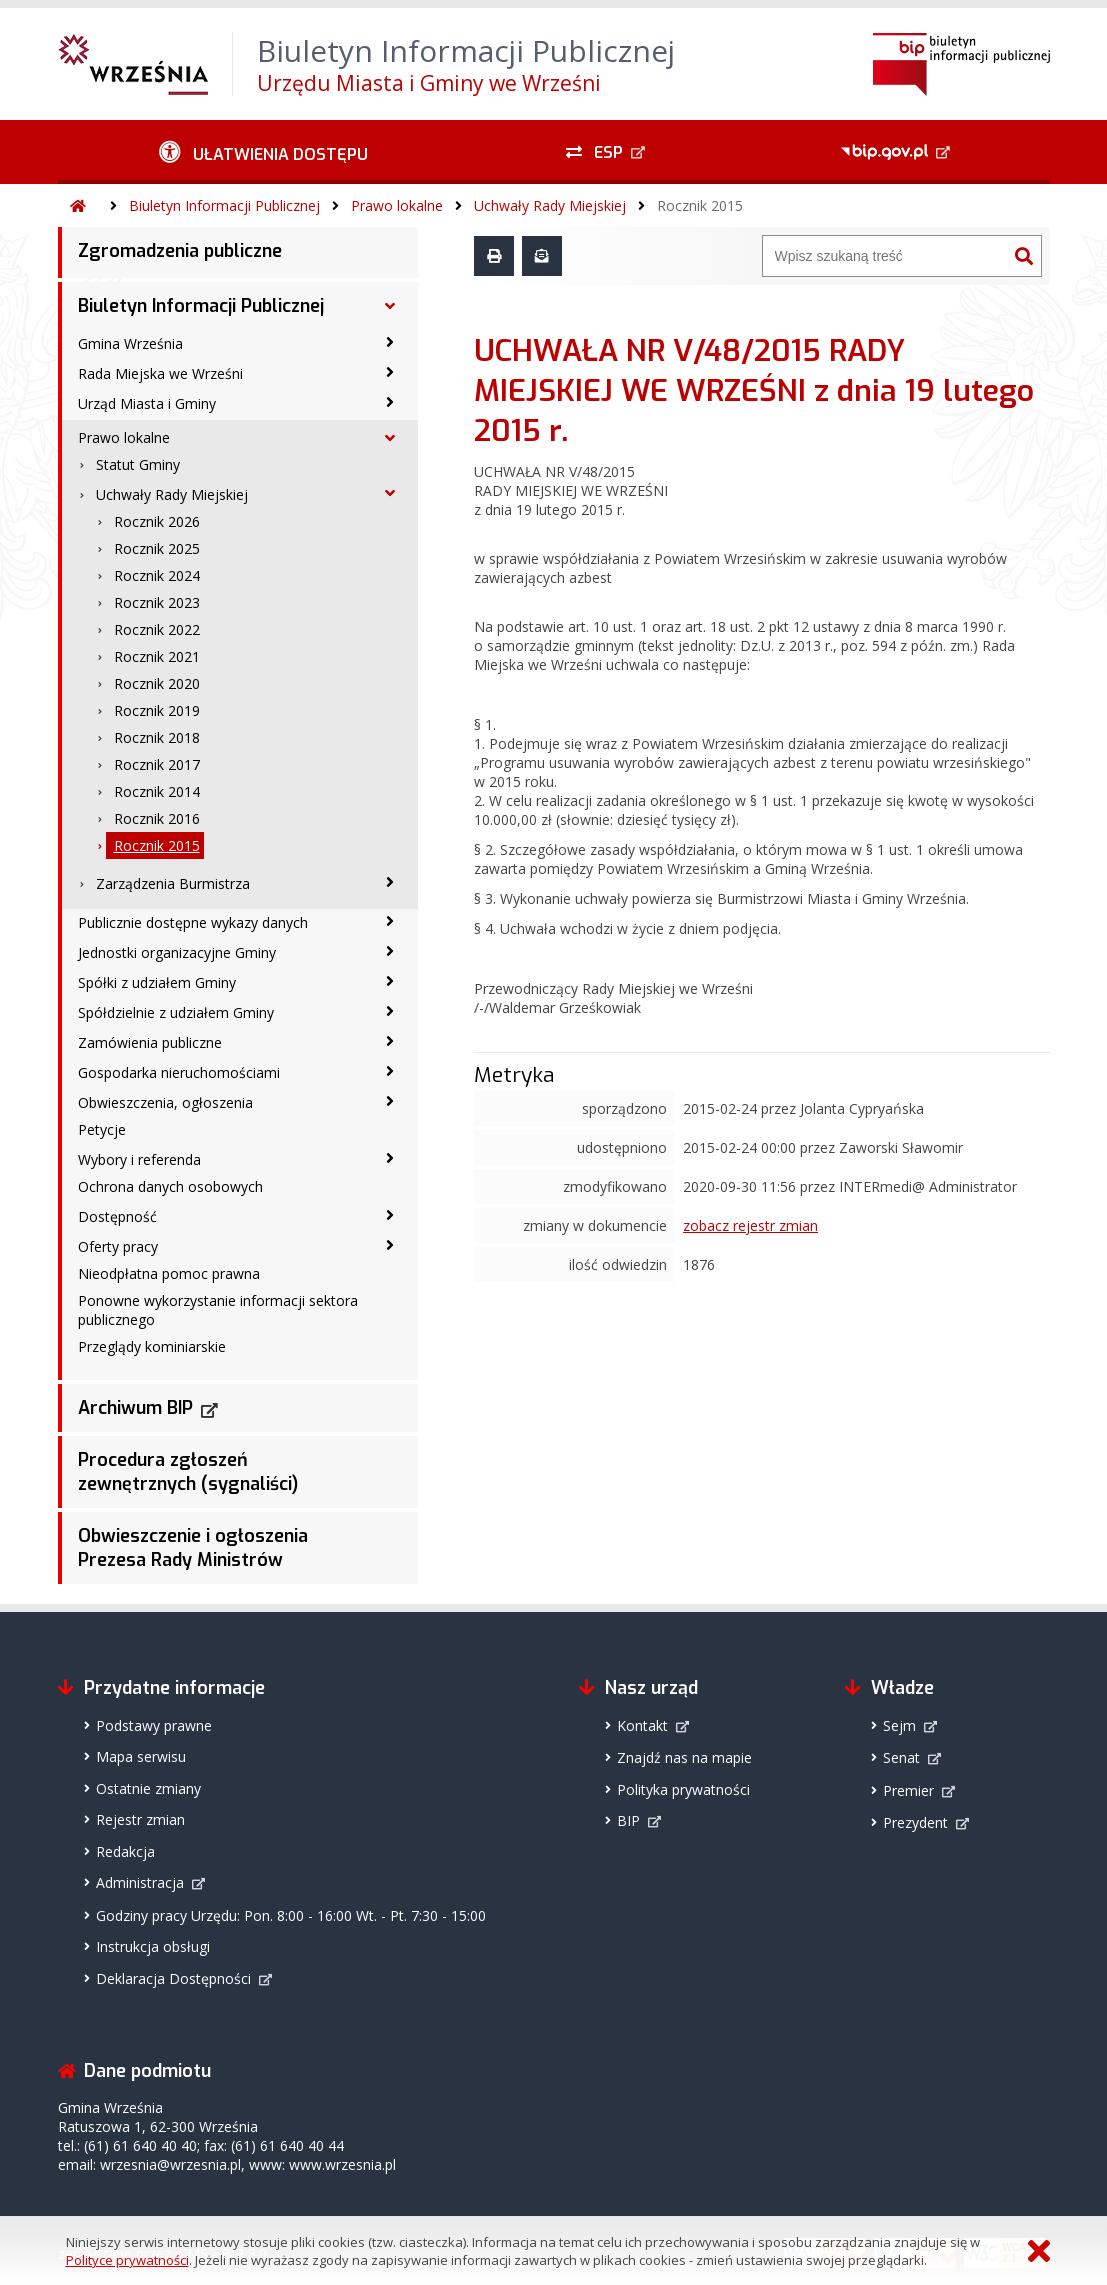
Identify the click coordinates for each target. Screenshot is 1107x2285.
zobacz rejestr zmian (750, 1225)
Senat (901, 1757)
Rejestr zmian (140, 1819)
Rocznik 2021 (157, 656)
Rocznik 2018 (157, 737)
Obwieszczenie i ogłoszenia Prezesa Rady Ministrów (193, 1548)
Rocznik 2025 (157, 548)
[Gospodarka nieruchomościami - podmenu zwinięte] (390, 1071)
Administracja (140, 1882)
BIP (628, 1820)
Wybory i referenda (139, 1159)
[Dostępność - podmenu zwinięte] (390, 1215)
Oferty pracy (118, 1246)
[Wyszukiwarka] (885, 256)
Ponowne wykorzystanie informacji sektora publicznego (218, 1310)
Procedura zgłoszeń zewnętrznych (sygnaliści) (188, 1472)
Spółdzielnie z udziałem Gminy (176, 1012)
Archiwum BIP (135, 1408)
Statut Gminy (138, 464)
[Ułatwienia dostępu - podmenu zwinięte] (264, 152)
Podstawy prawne (154, 1725)
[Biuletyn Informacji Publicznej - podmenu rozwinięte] (390, 306)
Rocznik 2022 (157, 629)
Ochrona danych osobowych (170, 1186)
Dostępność (117, 1216)
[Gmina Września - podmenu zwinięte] (390, 342)
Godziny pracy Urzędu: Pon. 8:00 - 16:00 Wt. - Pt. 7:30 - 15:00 (291, 1915)
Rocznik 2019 (157, 710)
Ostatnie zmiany (148, 1788)
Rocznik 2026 (157, 521)
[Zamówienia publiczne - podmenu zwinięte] (390, 1041)
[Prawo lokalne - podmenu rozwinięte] (390, 438)
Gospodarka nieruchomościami (179, 1072)
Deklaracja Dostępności (173, 1978)
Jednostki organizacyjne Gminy (177, 952)
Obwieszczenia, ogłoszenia (165, 1102)
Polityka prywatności (683, 1789)
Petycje (102, 1129)
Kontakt (642, 1725)
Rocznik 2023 (157, 602)
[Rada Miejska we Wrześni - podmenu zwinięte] (390, 372)
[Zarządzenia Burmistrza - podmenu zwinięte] (390, 882)
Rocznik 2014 (157, 791)
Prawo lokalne (397, 205)
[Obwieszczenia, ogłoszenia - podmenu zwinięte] (390, 1101)
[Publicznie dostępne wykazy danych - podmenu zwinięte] (390, 921)
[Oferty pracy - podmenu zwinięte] (390, 1245)
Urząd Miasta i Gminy (147, 403)
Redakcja (125, 1851)
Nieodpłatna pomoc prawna (169, 1273)
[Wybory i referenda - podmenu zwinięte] (390, 1158)
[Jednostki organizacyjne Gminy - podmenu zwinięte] (390, 951)
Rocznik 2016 (157, 818)
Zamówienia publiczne (150, 1042)
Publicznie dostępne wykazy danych (193, 922)
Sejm (899, 1725)
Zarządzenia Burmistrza (173, 883)
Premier (908, 1790)
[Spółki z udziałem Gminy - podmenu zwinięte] (390, 981)
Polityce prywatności (127, 2260)
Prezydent (915, 1822)
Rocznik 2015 (700, 205)
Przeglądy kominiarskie (152, 1346)
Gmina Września (130, 343)
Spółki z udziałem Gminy (157, 982)
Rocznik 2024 (157, 575)
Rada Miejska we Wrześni (160, 373)
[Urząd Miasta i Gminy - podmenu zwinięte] (390, 402)
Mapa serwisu (141, 1756)
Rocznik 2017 (157, 764)
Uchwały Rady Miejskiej (550, 205)
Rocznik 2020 (157, 683)
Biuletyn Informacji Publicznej (224, 205)
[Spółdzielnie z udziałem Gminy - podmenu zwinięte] (390, 1011)
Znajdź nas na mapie (684, 1757)
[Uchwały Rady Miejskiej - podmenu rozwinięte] (390, 493)
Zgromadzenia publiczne (180, 251)
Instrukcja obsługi (153, 1946)
